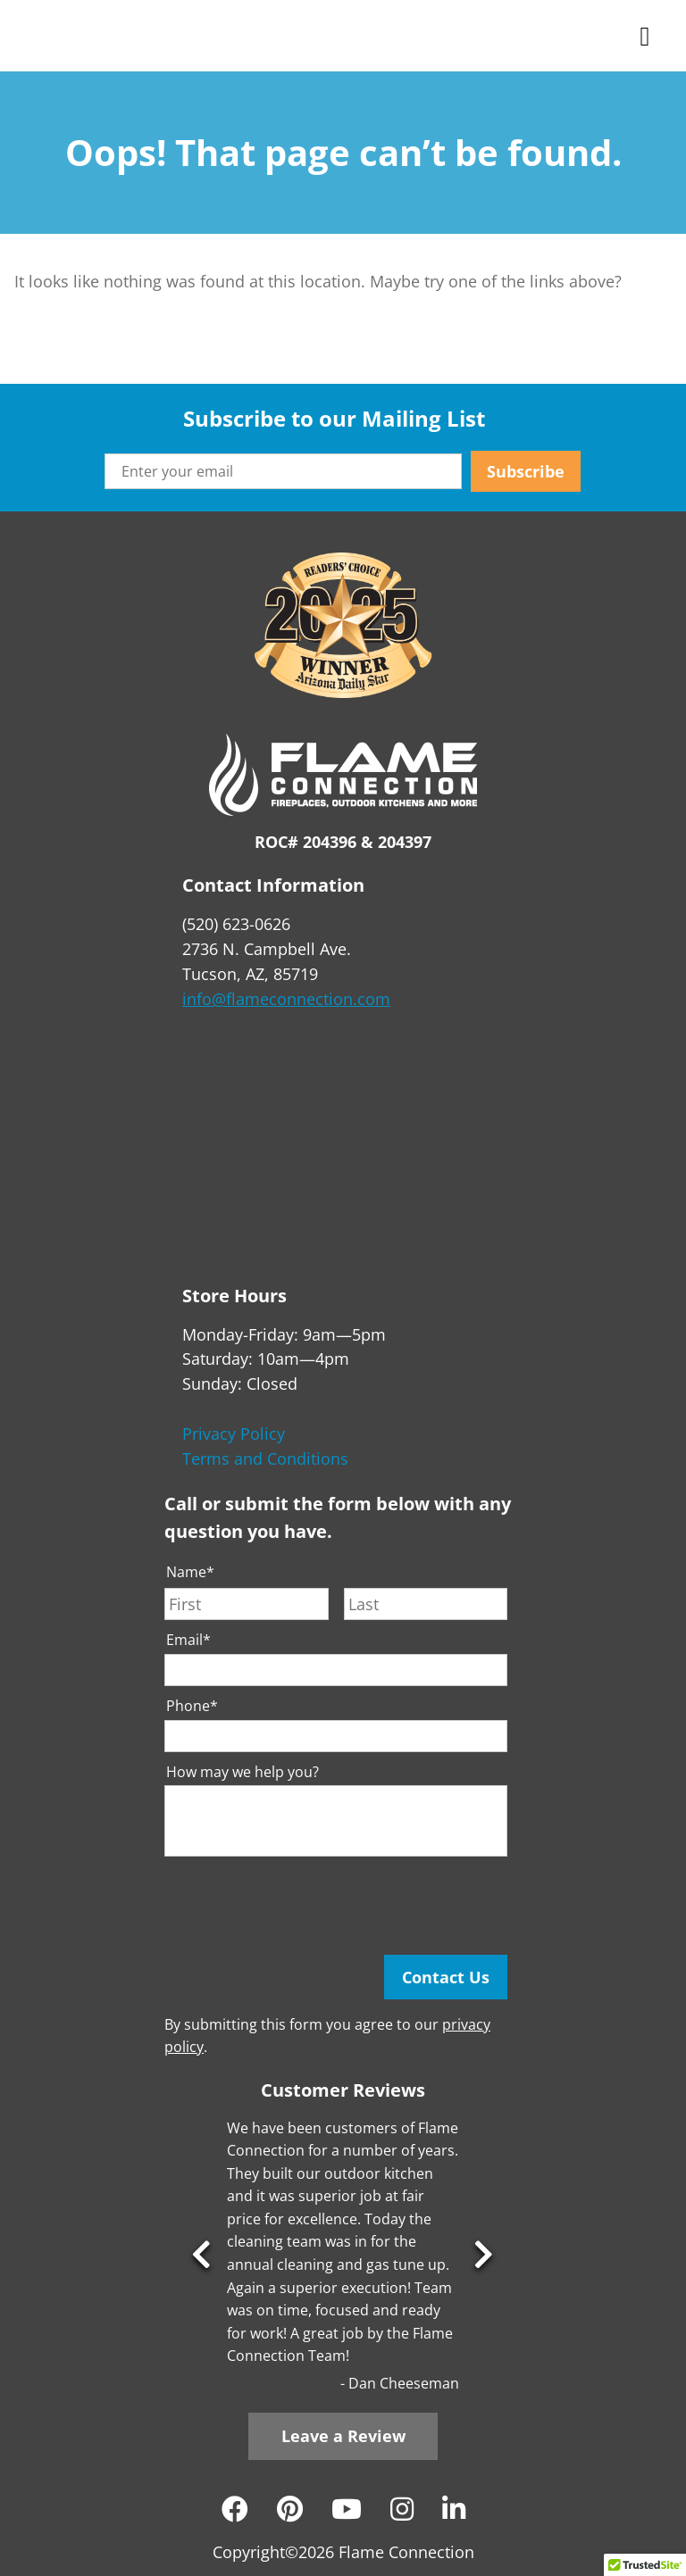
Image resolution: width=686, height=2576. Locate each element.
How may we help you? (242, 1772)
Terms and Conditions (265, 1458)
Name (190, 1572)
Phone (192, 1706)
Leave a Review (343, 2436)
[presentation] (300, 1905)
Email (188, 1640)
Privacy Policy (233, 1433)
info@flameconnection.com (286, 999)
